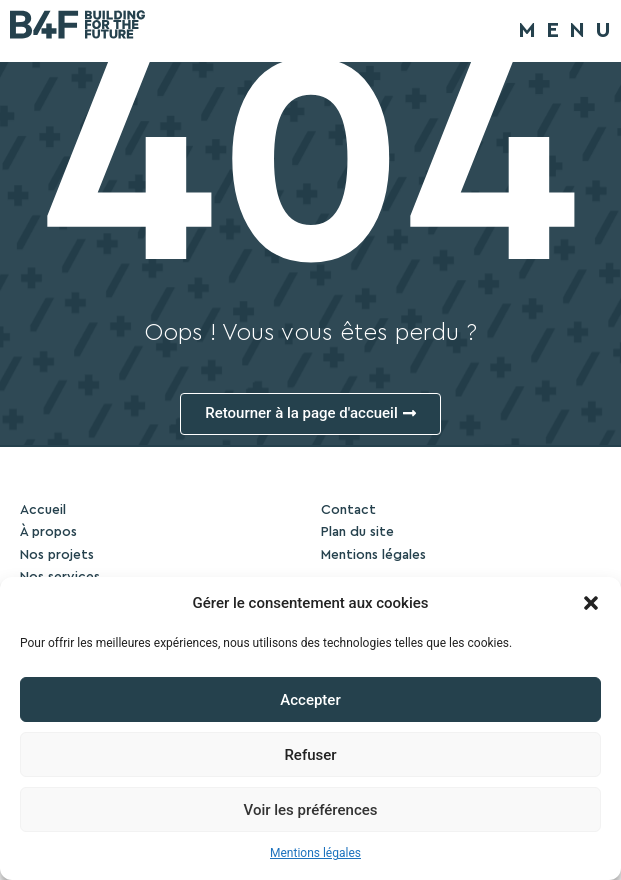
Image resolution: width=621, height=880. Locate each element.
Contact (348, 510)
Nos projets (57, 555)
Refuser (310, 755)
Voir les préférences (311, 810)
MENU (569, 30)
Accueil (43, 510)
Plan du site (357, 532)
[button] (591, 603)
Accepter (310, 700)
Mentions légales (315, 853)
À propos (48, 532)
